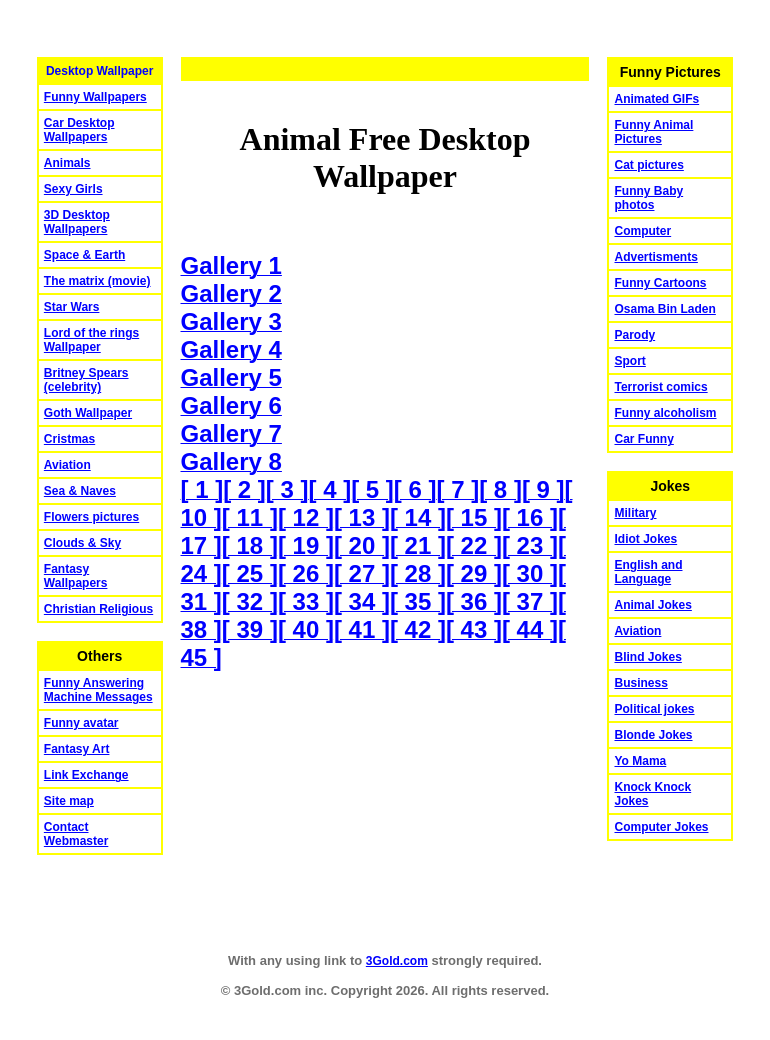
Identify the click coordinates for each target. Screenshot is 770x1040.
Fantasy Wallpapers (76, 576)
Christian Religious (98, 609)
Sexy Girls (73, 189)
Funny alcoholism (665, 413)
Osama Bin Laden (664, 309)
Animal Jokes (652, 605)
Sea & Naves (80, 491)
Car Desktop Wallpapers (79, 130)
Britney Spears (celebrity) (86, 380)
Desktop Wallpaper (100, 71)
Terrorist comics (660, 387)
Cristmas (69, 439)
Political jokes (654, 709)
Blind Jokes (647, 657)
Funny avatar (81, 723)
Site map (69, 801)
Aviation (67, 465)
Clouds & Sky (82, 543)
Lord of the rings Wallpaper (91, 340)
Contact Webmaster (76, 834)
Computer (642, 231)
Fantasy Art (77, 749)
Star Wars (72, 307)
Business (640, 683)
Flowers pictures (91, 517)
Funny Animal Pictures (653, 132)
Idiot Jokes (645, 539)
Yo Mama (640, 761)
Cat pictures (648, 165)
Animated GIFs (656, 99)
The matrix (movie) (97, 281)
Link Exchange (86, 775)
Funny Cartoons (660, 283)
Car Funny (643, 439)
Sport (629, 361)
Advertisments (655, 257)
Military (635, 513)
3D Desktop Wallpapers (77, 222)
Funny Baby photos (648, 198)
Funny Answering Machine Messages (98, 690)
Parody (634, 335)
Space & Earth (84, 255)
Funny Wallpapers (95, 97)
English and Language (648, 572)
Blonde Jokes (653, 735)
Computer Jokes (661, 827)
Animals (67, 163)
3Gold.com (397, 961)
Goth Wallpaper (88, 413)
